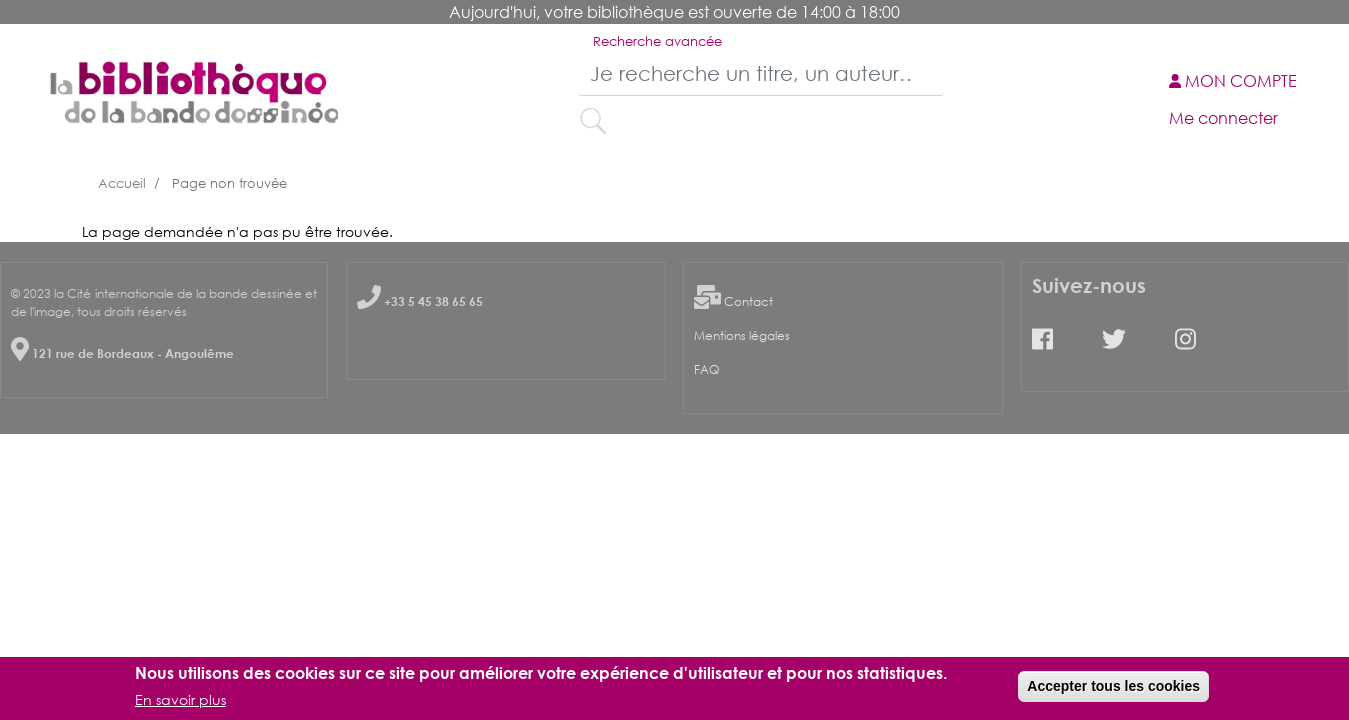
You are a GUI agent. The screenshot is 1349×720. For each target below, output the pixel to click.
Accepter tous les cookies (1113, 690)
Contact (748, 301)
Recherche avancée (657, 41)
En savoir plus (180, 703)
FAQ (706, 369)
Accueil (122, 183)
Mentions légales (742, 335)
